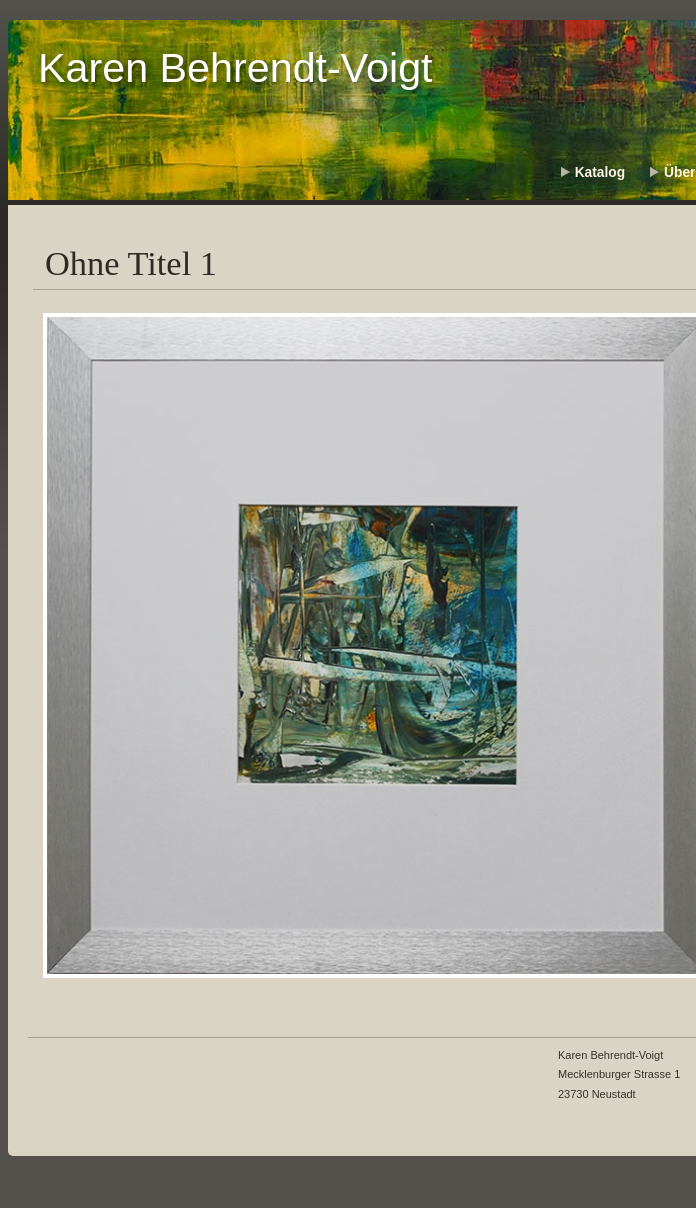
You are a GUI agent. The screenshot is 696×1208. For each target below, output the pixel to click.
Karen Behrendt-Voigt (235, 68)
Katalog (600, 172)
